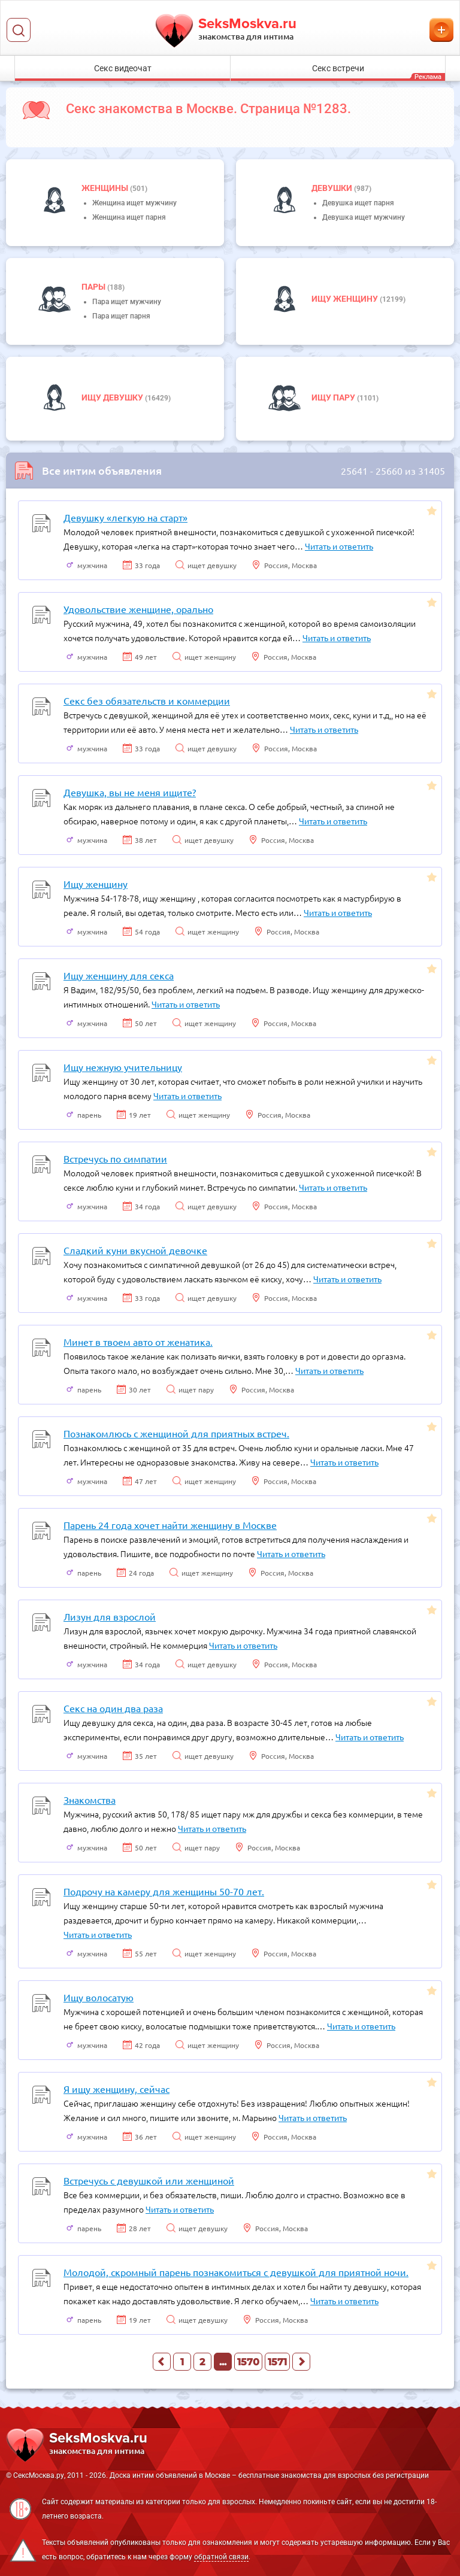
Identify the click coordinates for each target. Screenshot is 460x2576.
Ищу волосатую (98, 1997)
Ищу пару (334, 397)
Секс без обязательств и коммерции (146, 700)
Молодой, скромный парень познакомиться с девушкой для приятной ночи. (235, 2272)
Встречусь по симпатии (115, 1158)
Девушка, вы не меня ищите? (129, 792)
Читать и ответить (339, 546)
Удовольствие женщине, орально (138, 609)
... (222, 2362)
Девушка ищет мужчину (363, 217)
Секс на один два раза (113, 1708)
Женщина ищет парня (129, 217)
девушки (332, 188)
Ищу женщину (345, 299)
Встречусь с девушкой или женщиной (148, 2180)
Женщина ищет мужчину (134, 203)
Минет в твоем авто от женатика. (138, 1342)
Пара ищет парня (121, 316)
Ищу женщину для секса (118, 975)
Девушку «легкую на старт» (125, 517)
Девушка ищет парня (358, 203)
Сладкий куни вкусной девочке (135, 1250)
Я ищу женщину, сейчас (116, 2089)
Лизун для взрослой (109, 1616)
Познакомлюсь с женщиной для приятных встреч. (176, 1433)
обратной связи (221, 2557)
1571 (277, 2362)
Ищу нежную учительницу (122, 1067)
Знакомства (89, 1800)
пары (94, 287)
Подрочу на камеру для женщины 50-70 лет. (163, 1891)
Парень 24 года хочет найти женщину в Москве (170, 1525)
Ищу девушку (113, 397)
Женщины (105, 188)
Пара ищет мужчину (126, 302)
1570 (248, 2362)
